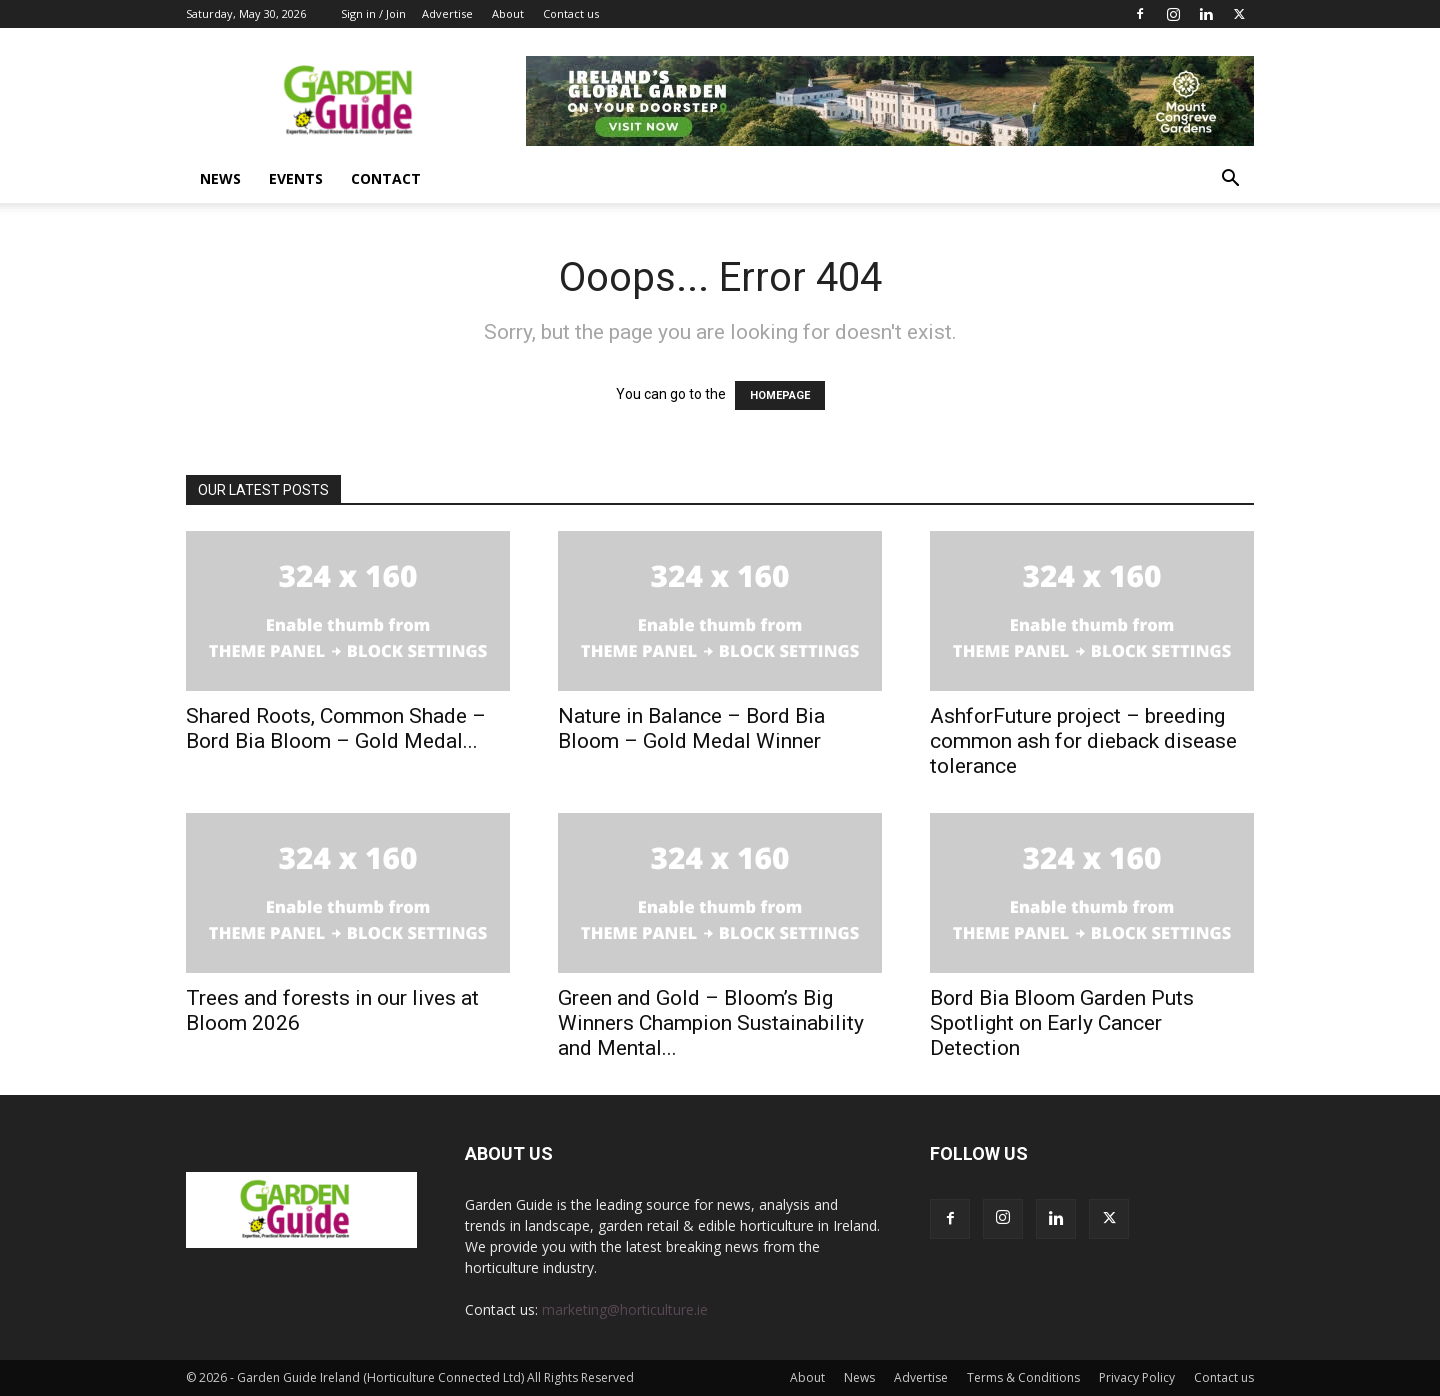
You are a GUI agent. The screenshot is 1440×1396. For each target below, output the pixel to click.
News (220, 178)
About (508, 13)
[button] (1230, 180)
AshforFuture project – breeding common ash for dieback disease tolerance (1083, 741)
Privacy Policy (1137, 1377)
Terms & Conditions (1023, 1377)
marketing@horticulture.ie (625, 1309)
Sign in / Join (373, 13)
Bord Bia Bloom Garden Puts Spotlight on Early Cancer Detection (1062, 1023)
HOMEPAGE (780, 395)
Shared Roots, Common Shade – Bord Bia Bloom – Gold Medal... (336, 728)
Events (296, 178)
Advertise (447, 13)
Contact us (571, 13)
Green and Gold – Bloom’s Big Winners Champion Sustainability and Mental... (711, 1023)
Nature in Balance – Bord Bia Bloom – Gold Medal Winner (691, 728)
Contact (386, 178)
